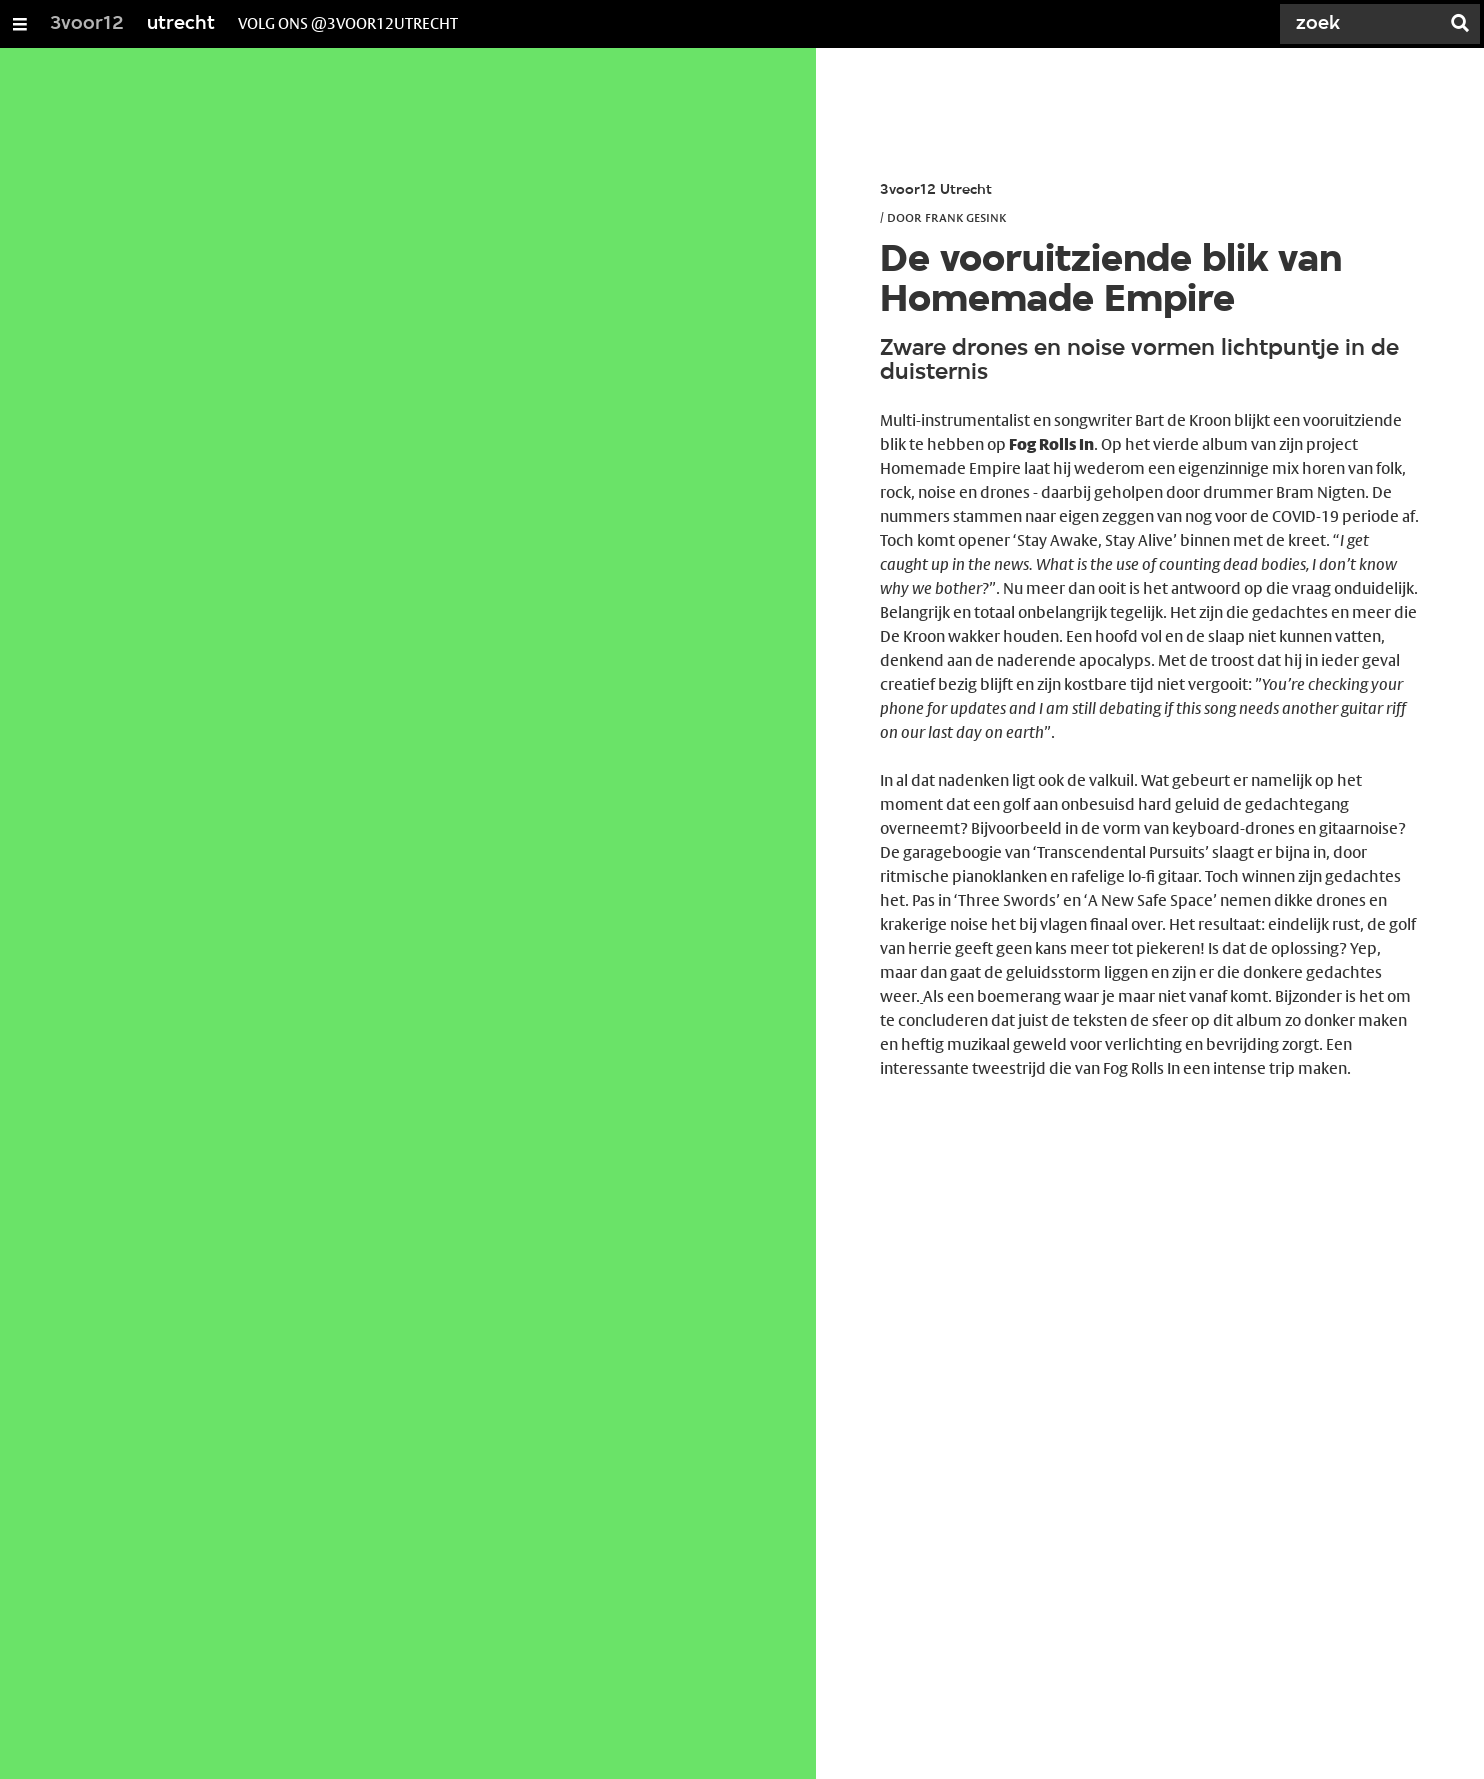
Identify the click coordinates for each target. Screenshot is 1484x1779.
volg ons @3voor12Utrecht (348, 23)
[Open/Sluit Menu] (20, 24)
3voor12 (87, 24)
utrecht (181, 24)
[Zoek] (1364, 24)
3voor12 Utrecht (936, 190)
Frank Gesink (965, 217)
